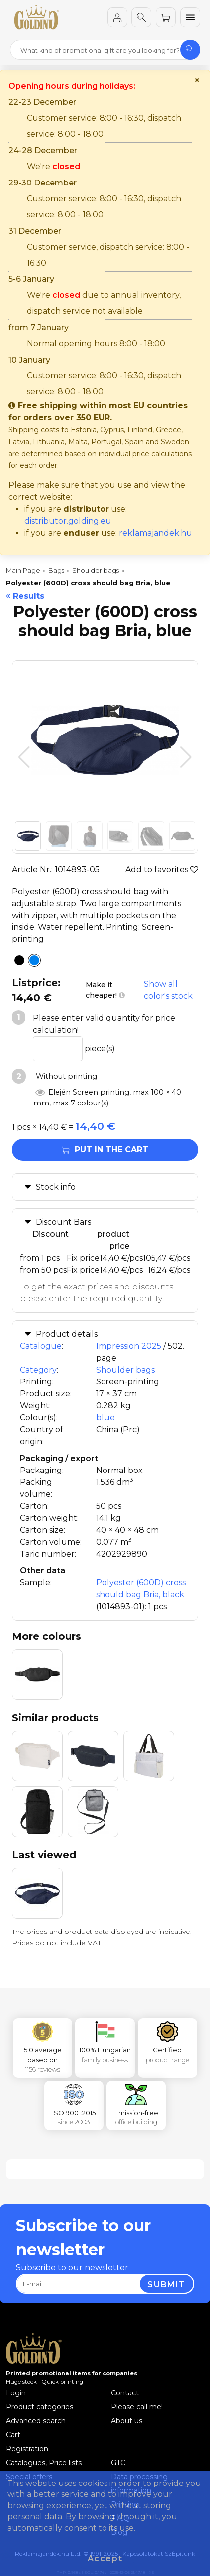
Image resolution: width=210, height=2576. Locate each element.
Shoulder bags (125, 1370)
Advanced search (36, 2420)
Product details (67, 1334)
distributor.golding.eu (67, 521)
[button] (186, 757)
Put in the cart (105, 1149)
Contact (125, 2393)
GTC (118, 2462)
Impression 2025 (128, 1346)
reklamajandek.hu (155, 533)
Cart (13, 2434)
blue (105, 1417)
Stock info (56, 1187)
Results (25, 596)
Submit (166, 2284)
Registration (27, 2448)
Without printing (65, 1076)
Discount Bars (63, 1222)
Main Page (23, 570)
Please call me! (137, 2406)
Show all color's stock (168, 990)
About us (126, 2420)
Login (16, 2393)
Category (38, 1370)
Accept (105, 2558)
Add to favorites (161, 869)
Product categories (39, 2406)
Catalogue (41, 1346)
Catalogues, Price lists (44, 2462)
